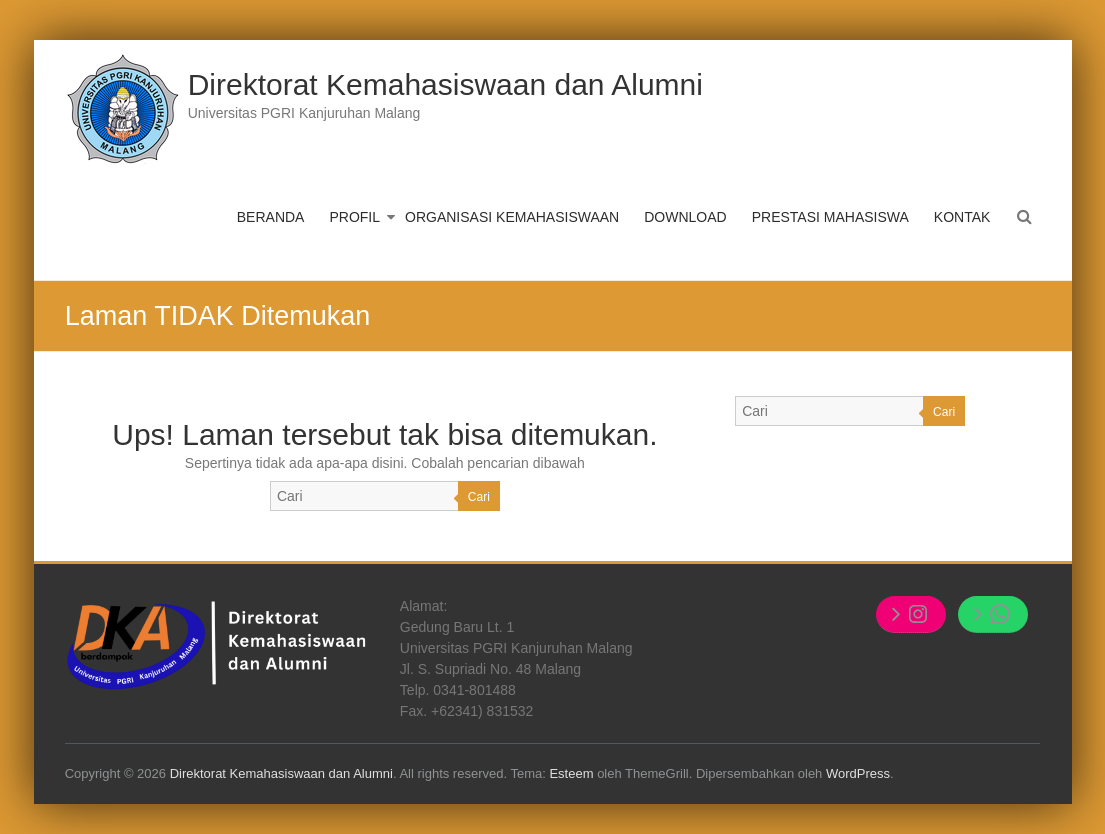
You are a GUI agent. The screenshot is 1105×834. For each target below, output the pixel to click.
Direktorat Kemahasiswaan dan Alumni (445, 84)
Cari (479, 497)
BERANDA (271, 217)
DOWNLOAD (685, 217)
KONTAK (962, 217)
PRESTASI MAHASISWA (830, 217)
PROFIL (354, 217)
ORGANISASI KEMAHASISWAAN (512, 217)
